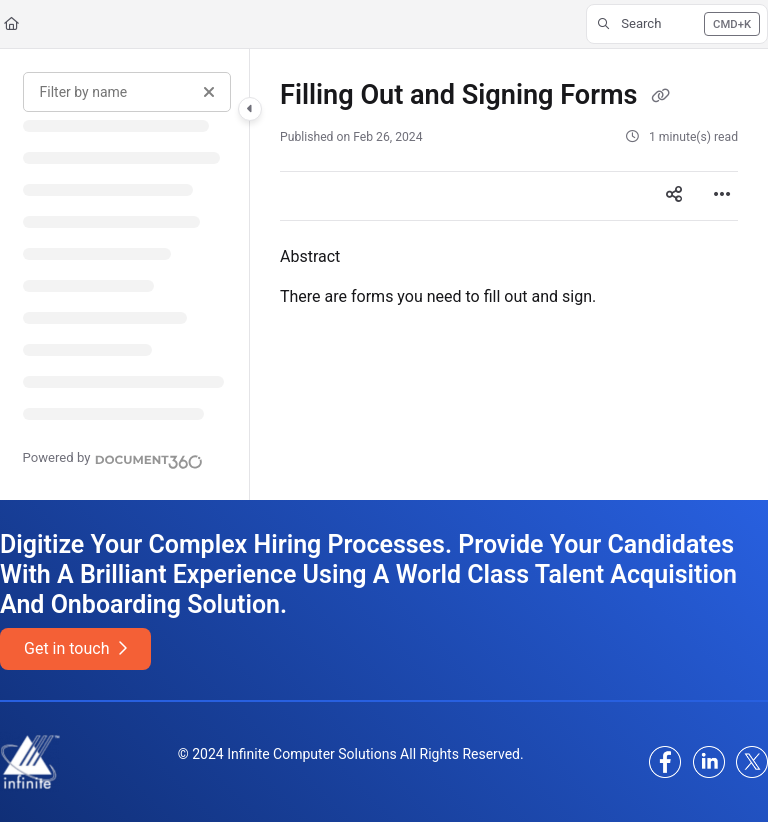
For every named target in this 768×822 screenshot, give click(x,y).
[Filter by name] (127, 92)
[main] (509, 274)
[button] (677, 24)
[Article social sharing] (674, 196)
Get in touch (75, 648)
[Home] (11, 24)
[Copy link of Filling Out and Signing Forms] (660, 97)
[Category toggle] (250, 109)
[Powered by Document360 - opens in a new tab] (113, 459)
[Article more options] (722, 196)
